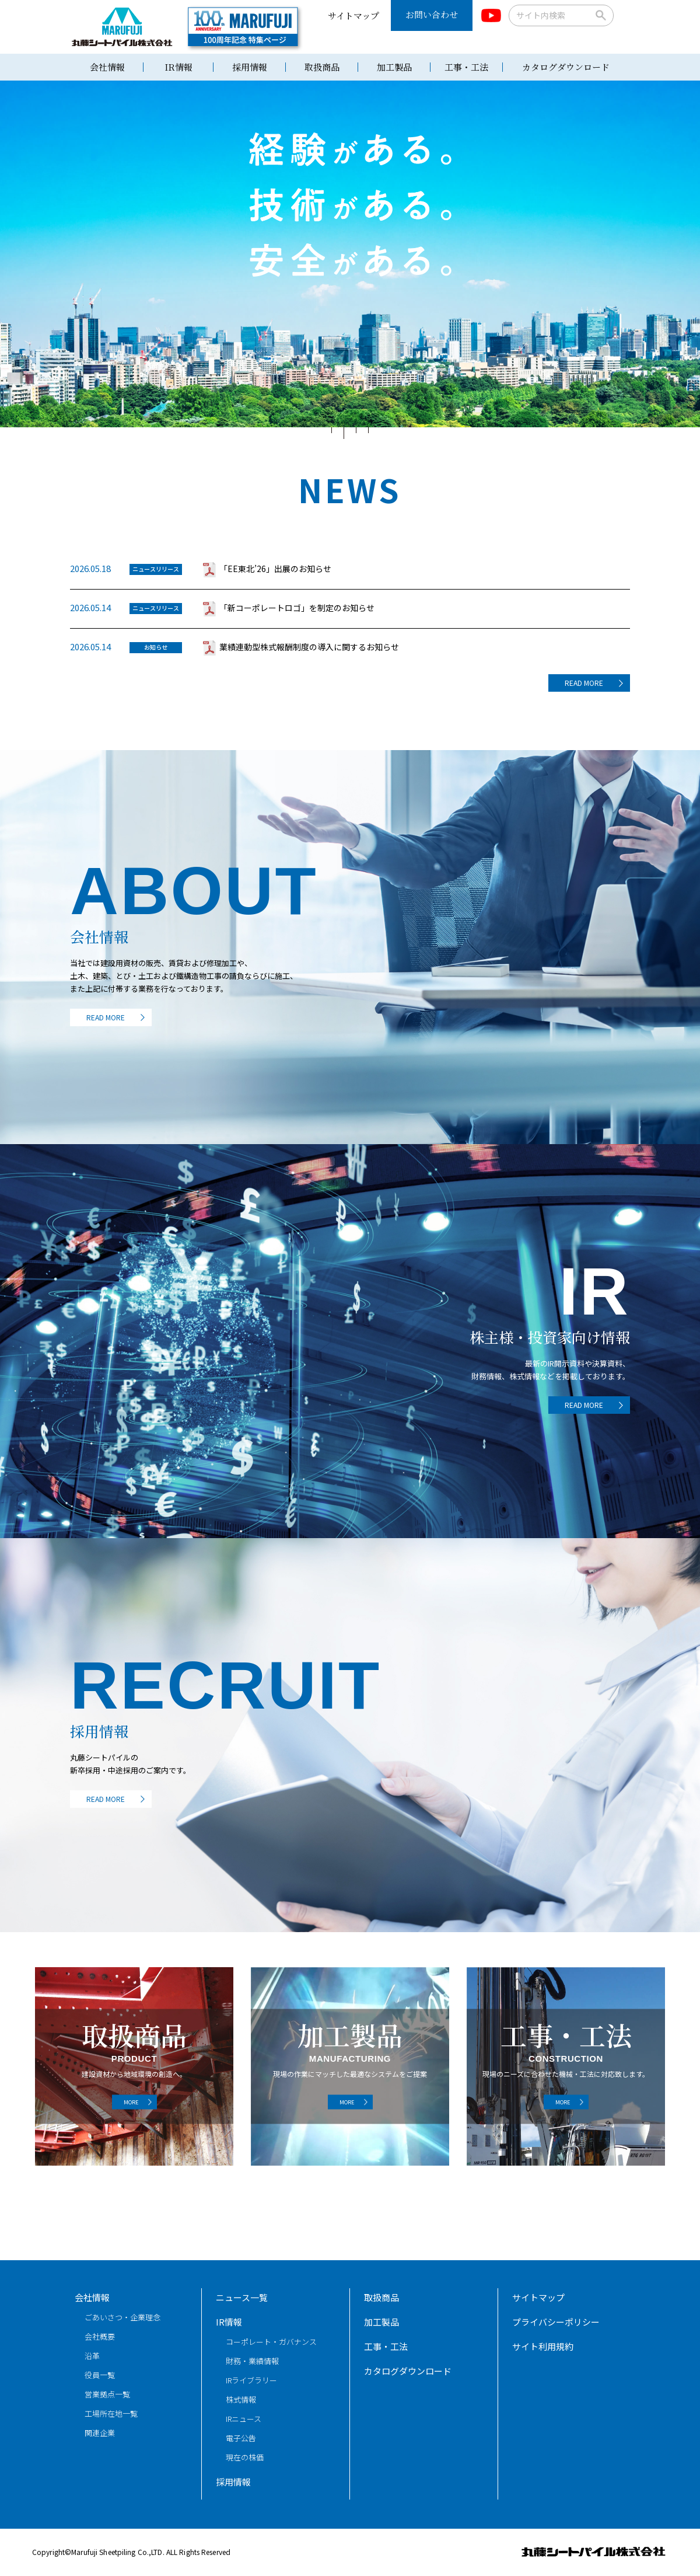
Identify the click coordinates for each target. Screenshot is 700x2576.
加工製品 (394, 67)
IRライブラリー (251, 2380)
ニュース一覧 (242, 2297)
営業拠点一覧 (107, 2394)
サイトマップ (353, 15)
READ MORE (584, 683)
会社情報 (107, 67)
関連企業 (100, 2432)
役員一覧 (100, 2374)
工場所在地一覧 (111, 2413)
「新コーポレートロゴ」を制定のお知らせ (296, 608)
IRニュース (243, 2418)
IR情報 (178, 67)
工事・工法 (466, 67)
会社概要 (100, 2336)
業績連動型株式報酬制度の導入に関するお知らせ (309, 647)
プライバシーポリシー (556, 2322)
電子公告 (241, 2437)
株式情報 (241, 2399)
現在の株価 (245, 2457)
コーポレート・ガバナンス (271, 2341)
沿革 (92, 2355)
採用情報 (249, 67)
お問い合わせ (431, 14)
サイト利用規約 (542, 2346)
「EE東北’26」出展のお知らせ (275, 568)
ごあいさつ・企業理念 (122, 2317)
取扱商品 (322, 67)
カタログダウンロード (566, 67)
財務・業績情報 (252, 2360)
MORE (131, 2102)
